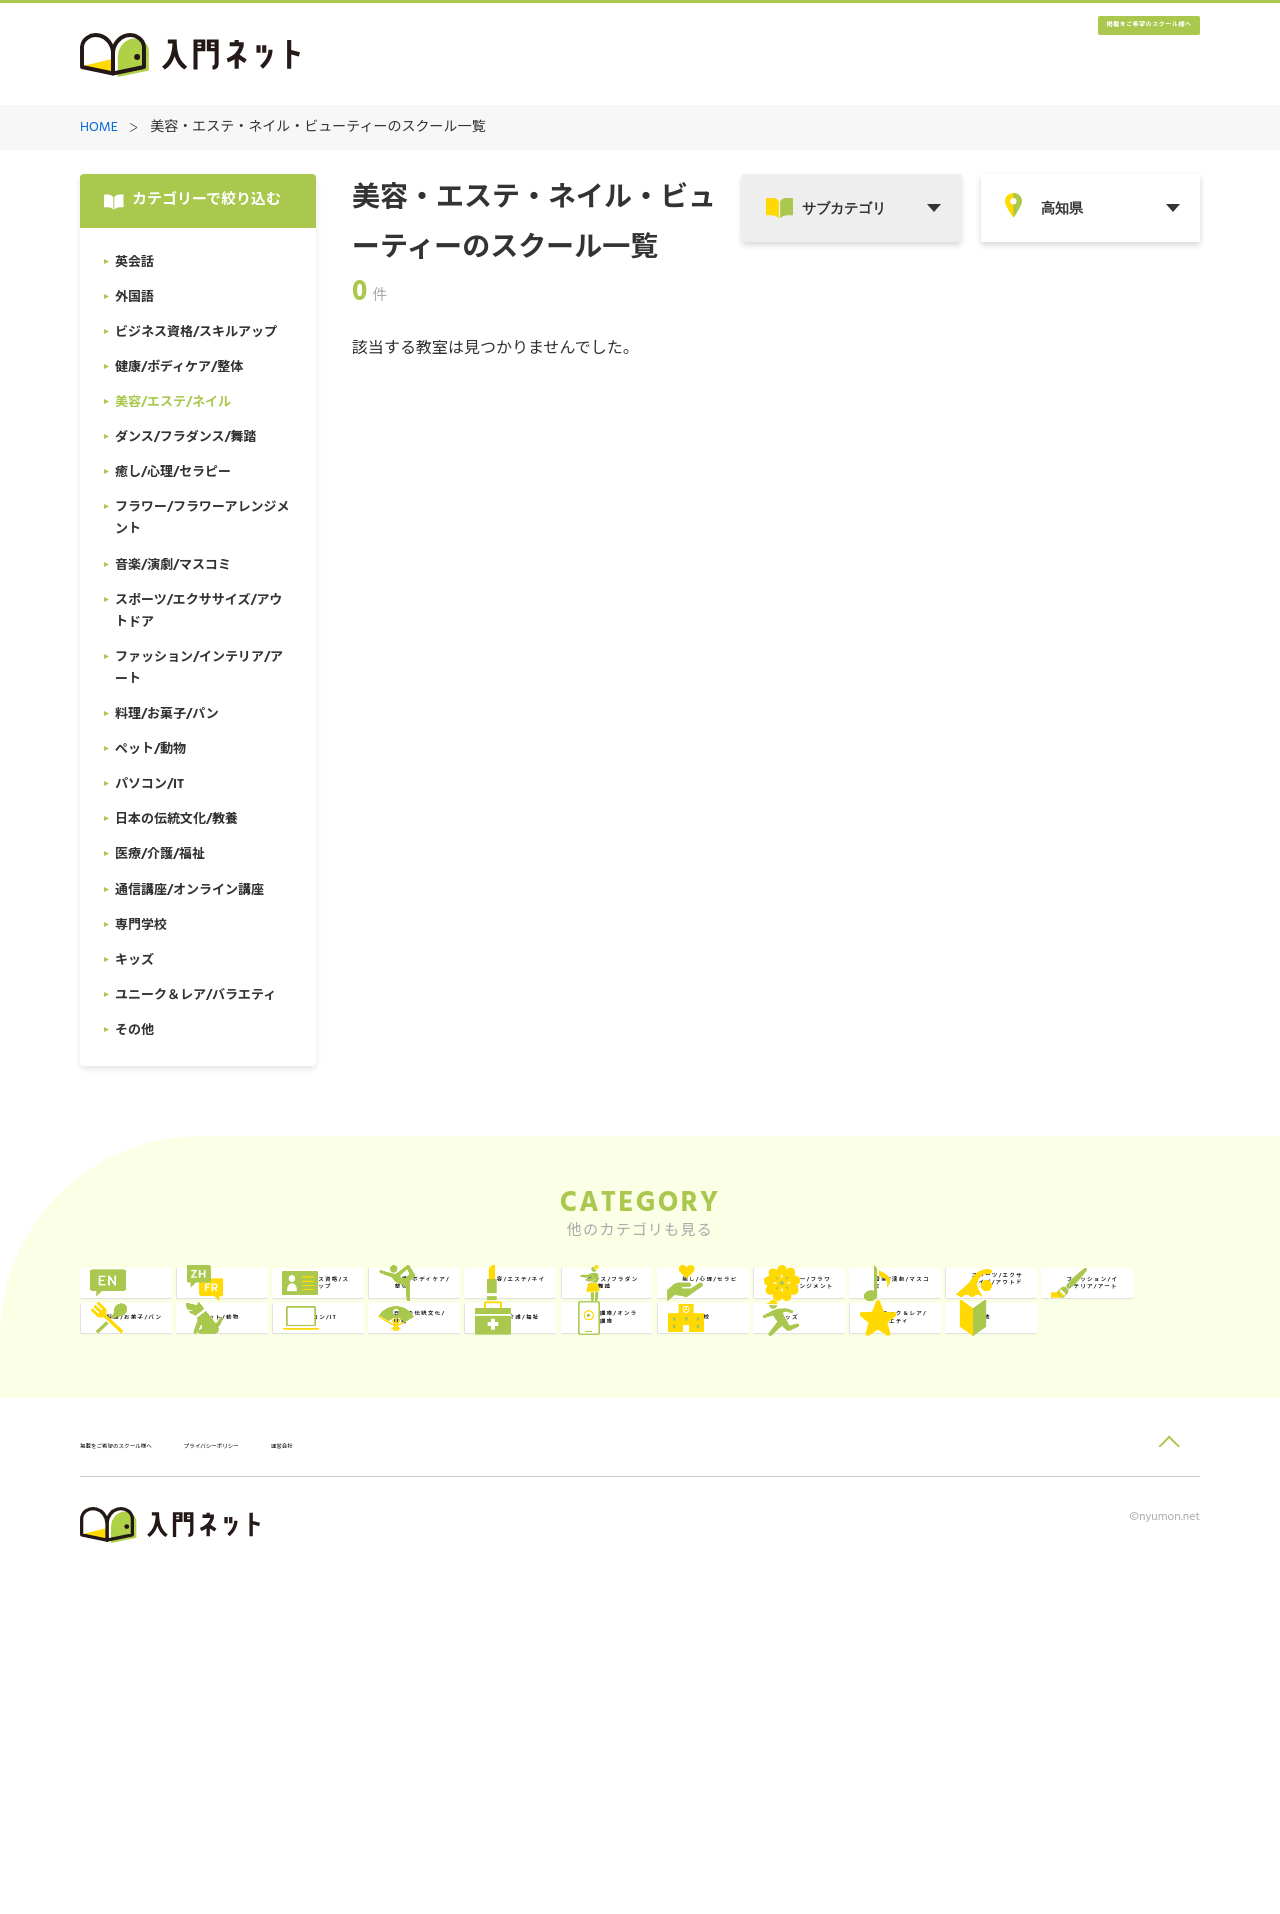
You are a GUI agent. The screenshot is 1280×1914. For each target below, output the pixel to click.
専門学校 (622, 1551)
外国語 (389, 1305)
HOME (99, 128)
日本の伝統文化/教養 (1107, 1469)
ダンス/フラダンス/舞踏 (206, 1387)
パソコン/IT (859, 1469)
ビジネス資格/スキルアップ (655, 1305)
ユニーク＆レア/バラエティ (1107, 1551)
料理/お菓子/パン (425, 1469)
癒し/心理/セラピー (432, 1387)
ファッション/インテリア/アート (203, 1469)
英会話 (163, 1305)
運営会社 (469, 1786)
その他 (163, 1633)
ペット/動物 (633, 1469)
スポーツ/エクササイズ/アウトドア (1106, 1387)
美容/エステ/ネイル (1110, 1305)
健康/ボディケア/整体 (884, 1305)
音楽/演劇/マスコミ (884, 1387)
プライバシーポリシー (346, 1786)
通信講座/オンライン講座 (429, 1551)
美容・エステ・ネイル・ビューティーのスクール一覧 (317, 128)
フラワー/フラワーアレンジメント (655, 1387)
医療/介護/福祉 (192, 1551)
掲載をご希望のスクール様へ (1080, 55)
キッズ (841, 1551)
